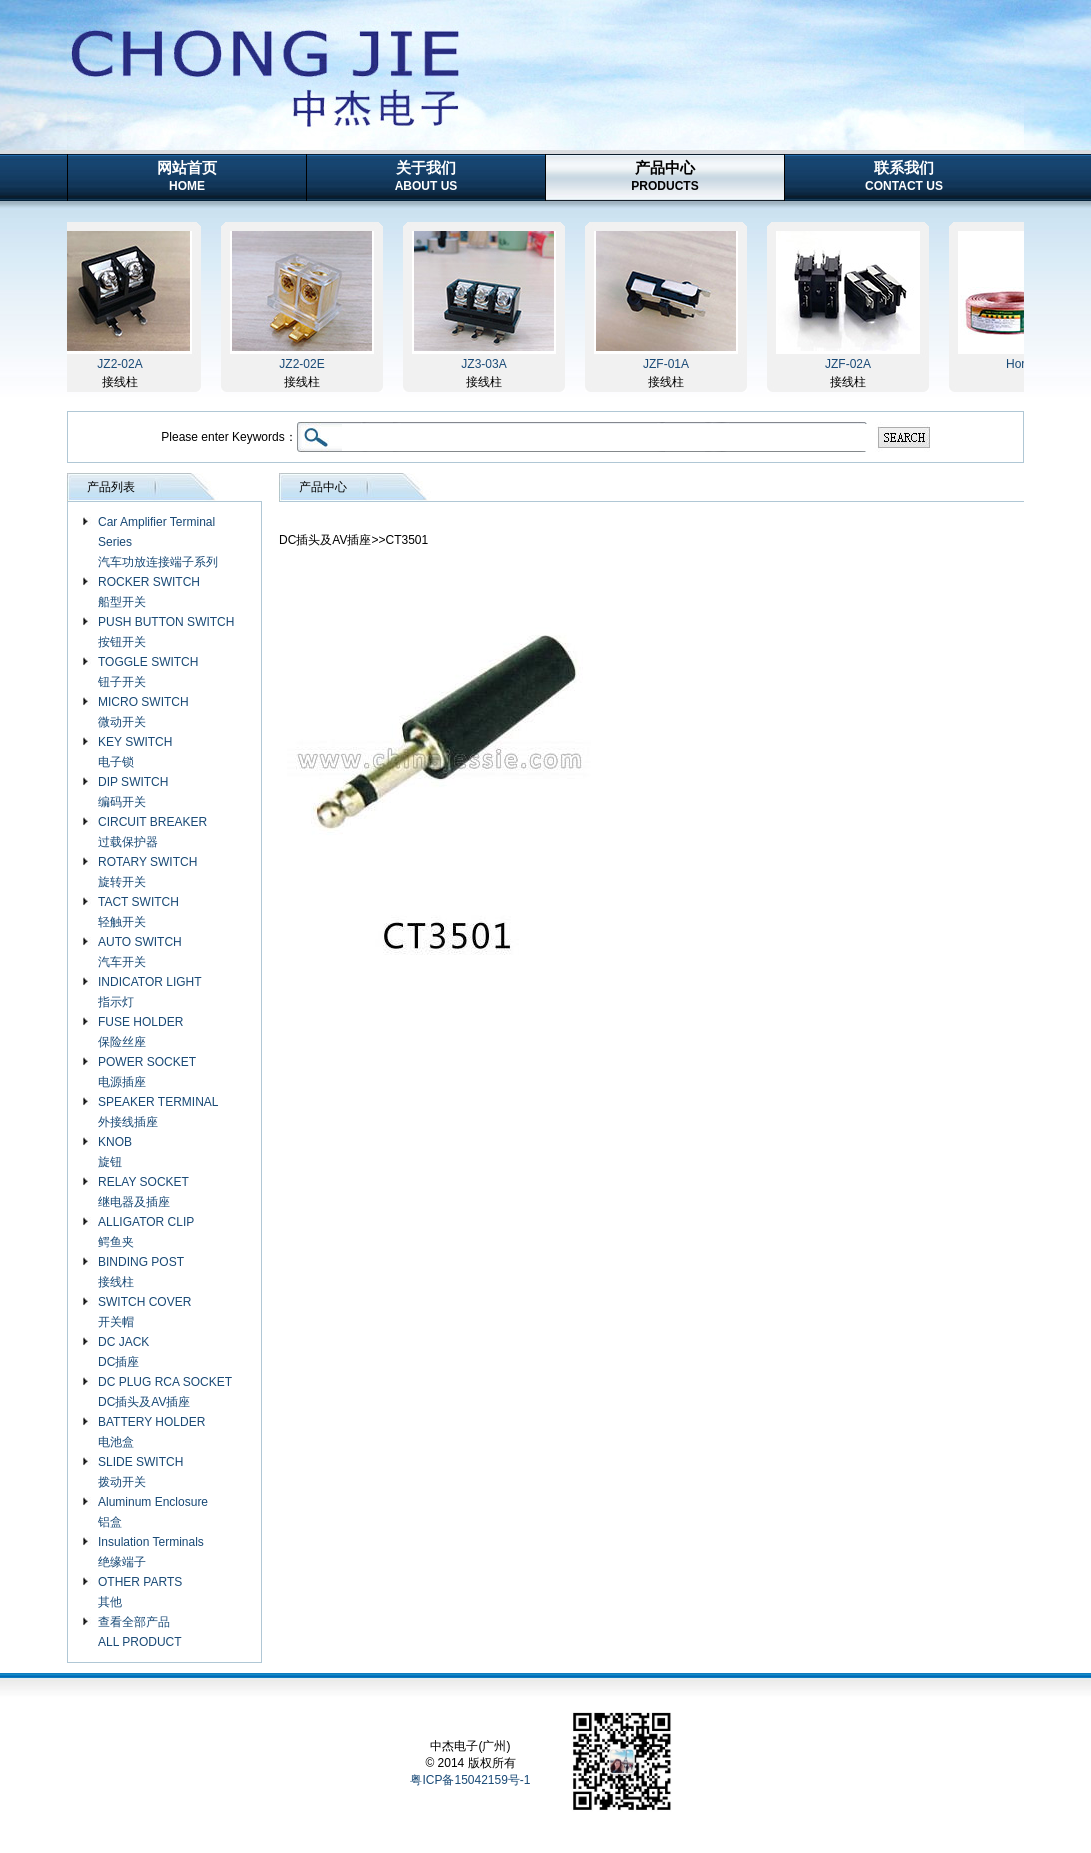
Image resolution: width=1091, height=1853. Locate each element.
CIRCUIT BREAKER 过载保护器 (152, 832)
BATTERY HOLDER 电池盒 (151, 1432)
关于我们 (426, 176)
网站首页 (187, 176)
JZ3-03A (486, 364)
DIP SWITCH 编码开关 (133, 792)
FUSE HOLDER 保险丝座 (140, 1032)
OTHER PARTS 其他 (140, 1592)
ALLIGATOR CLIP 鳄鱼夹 (146, 1232)
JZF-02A (851, 364)
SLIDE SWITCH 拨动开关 (140, 1472)
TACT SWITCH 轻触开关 (138, 912)
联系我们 (904, 176)
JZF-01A (669, 364)
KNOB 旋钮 (115, 1152)
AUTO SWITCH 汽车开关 (140, 952)
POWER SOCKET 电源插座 (147, 1072)
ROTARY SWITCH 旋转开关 (147, 872)
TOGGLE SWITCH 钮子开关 (148, 672)
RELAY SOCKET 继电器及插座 (143, 1192)
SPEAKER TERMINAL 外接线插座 (158, 1112)
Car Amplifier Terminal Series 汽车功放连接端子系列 (158, 542)
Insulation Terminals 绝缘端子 (151, 1552)
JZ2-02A (122, 364)
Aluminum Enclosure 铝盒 (153, 1512)
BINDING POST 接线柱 (141, 1272)
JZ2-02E (304, 364)
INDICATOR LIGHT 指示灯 (150, 992)
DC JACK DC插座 (123, 1352)
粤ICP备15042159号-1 (470, 1780)
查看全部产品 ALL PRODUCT (140, 1632)
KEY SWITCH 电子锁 (135, 752)
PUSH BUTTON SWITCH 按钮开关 (166, 632)
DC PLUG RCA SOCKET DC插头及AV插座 (165, 1392)
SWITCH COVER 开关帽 (144, 1312)
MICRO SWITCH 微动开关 (143, 712)
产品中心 (664, 176)
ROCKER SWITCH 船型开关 (149, 592)
